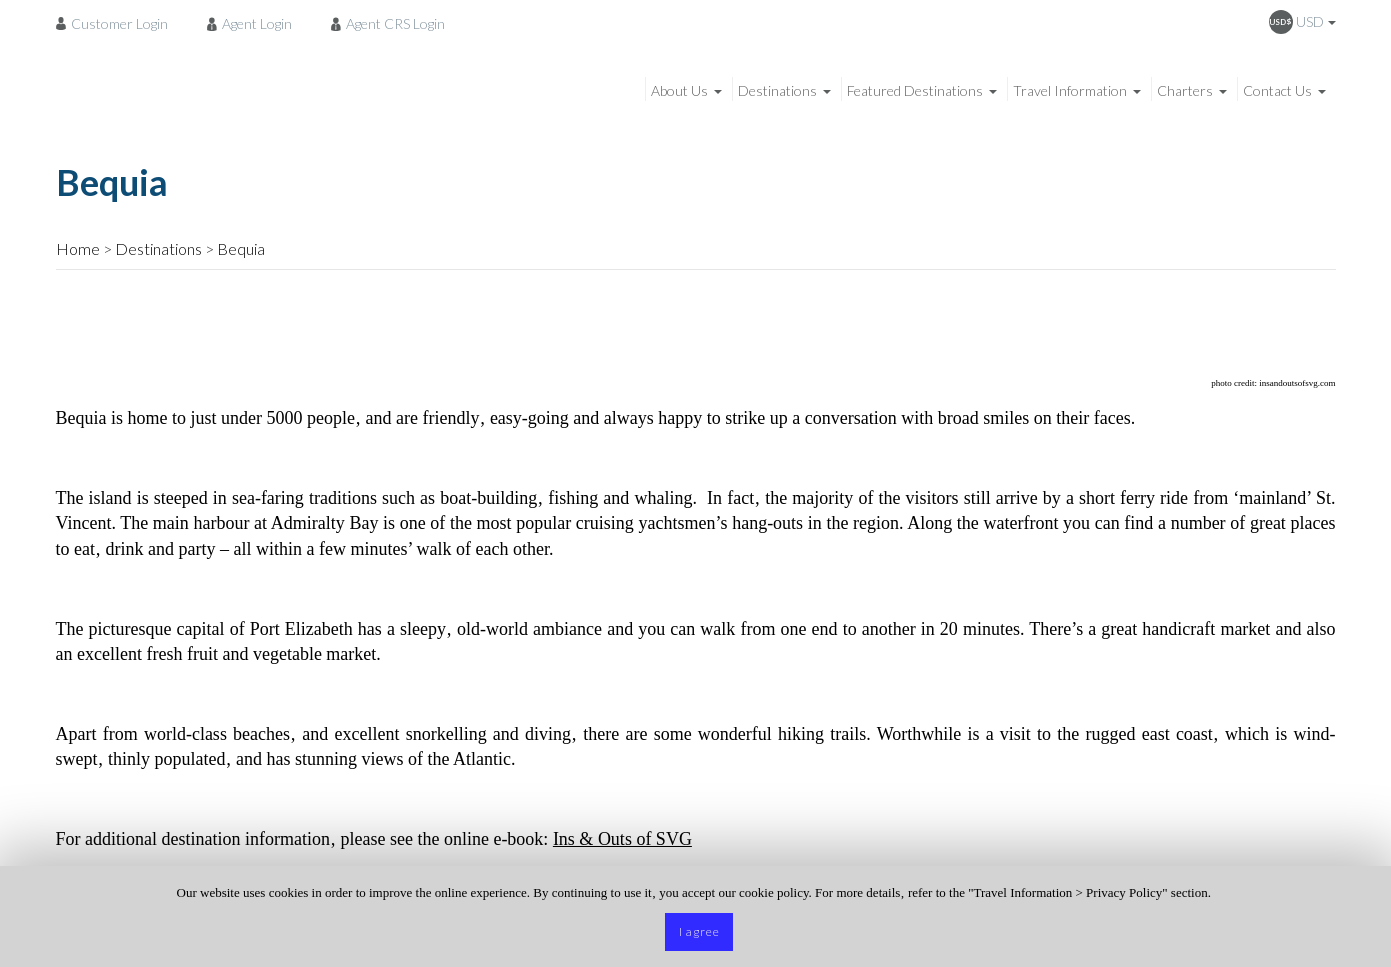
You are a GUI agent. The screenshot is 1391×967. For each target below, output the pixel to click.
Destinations (158, 248)
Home (78, 248)
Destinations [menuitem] (777, 90)
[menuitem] (117, 23)
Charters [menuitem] (1185, 90)
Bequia (241, 248)
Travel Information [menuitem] (1070, 90)
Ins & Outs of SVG (622, 839)
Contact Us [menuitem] (1277, 90)
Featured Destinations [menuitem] (915, 90)
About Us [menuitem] (679, 90)
